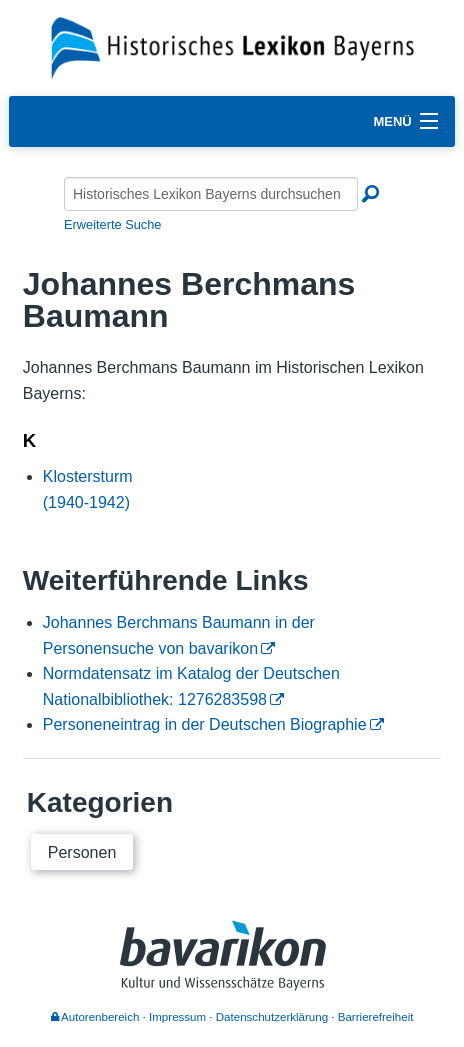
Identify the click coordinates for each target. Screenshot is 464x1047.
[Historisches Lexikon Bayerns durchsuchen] (211, 194)
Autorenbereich (95, 1017)
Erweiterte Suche (112, 224)
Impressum (177, 1017)
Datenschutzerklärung (272, 1017)
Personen (82, 852)
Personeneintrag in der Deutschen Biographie (205, 724)
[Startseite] (232, 46)
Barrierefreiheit (376, 1017)
